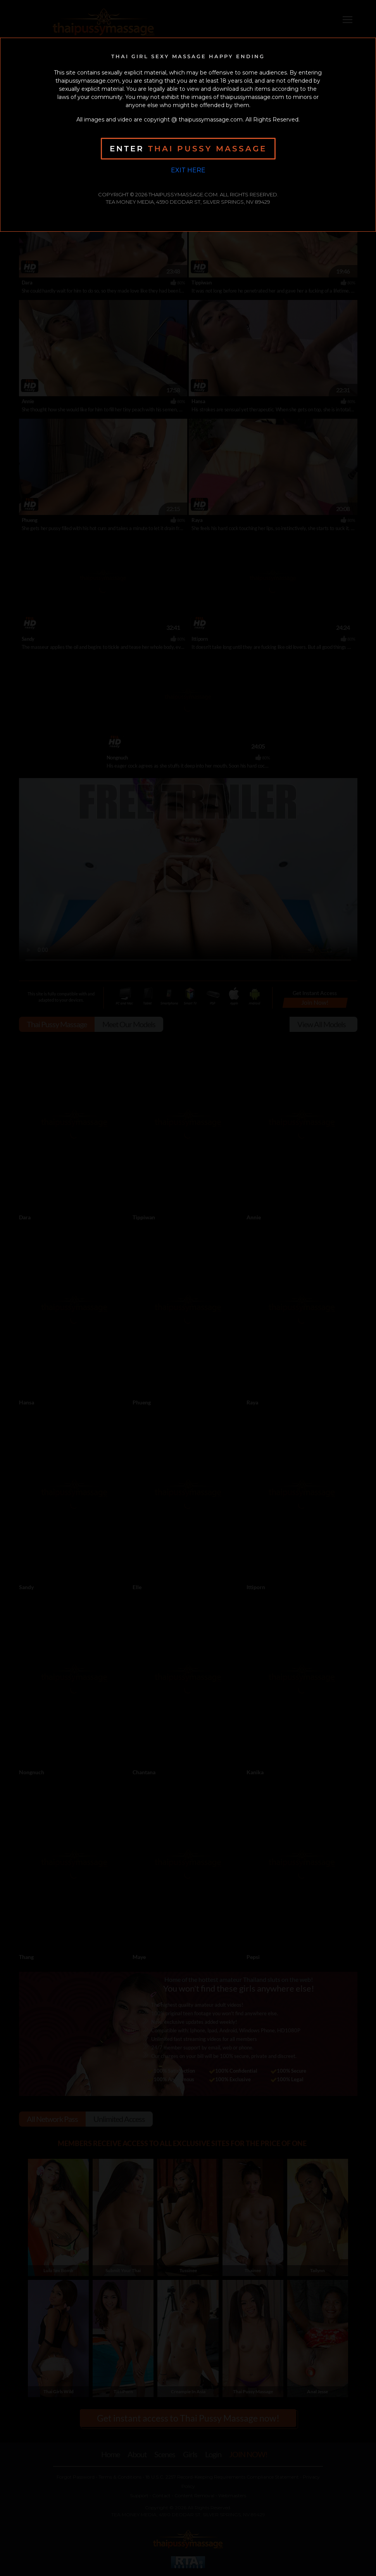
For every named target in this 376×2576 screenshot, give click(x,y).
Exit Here (188, 170)
